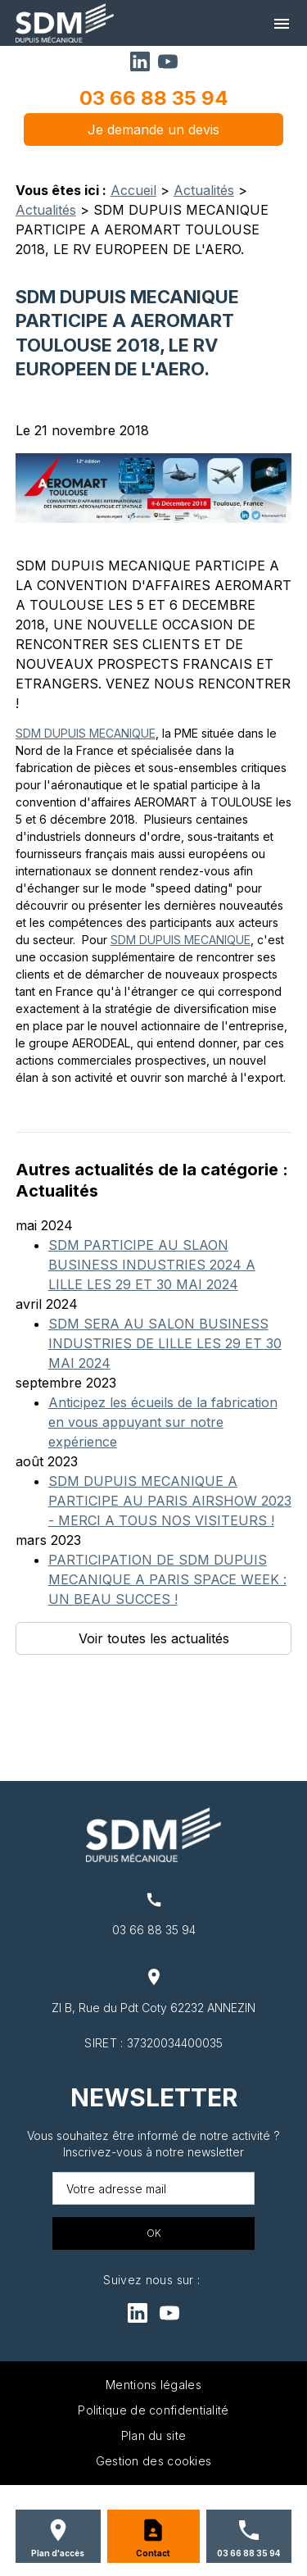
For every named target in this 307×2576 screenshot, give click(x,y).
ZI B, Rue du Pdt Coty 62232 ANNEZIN (153, 2008)
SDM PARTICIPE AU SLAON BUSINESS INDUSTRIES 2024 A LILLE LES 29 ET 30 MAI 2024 (151, 1265)
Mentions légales (153, 2385)
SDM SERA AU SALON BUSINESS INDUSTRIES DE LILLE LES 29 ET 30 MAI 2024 (165, 1343)
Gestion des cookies (154, 2461)
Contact (153, 2553)
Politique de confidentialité (153, 2410)
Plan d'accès (57, 2553)
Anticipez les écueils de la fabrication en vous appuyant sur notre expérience (163, 1422)
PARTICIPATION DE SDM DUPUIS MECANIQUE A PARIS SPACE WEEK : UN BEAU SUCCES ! (167, 1579)
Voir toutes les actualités (154, 1638)
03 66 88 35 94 (153, 98)
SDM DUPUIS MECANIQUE (86, 733)
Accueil (133, 190)
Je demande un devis (153, 129)
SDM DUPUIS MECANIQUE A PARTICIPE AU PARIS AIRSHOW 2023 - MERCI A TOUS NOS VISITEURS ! (169, 1501)
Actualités (204, 190)
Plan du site (154, 2435)
